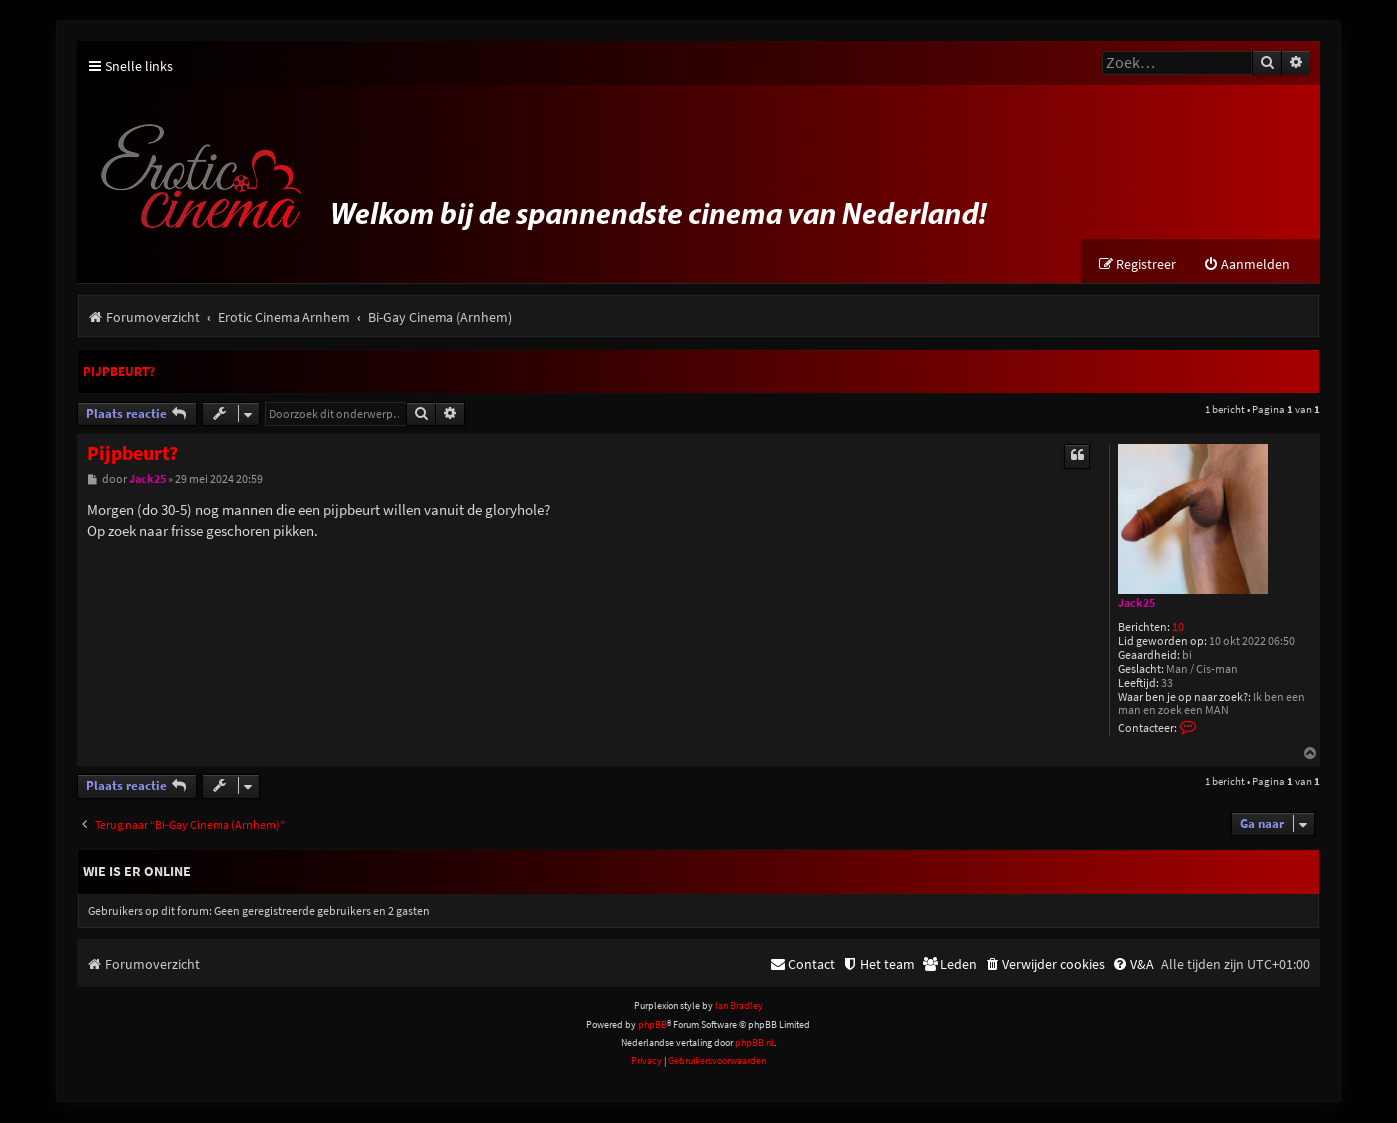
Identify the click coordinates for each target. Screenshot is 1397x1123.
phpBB (652, 1025)
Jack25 (1136, 604)
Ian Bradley (739, 1006)
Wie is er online (137, 872)
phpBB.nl (754, 1043)
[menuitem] (1246, 265)
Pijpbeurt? (119, 372)
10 (1178, 628)
